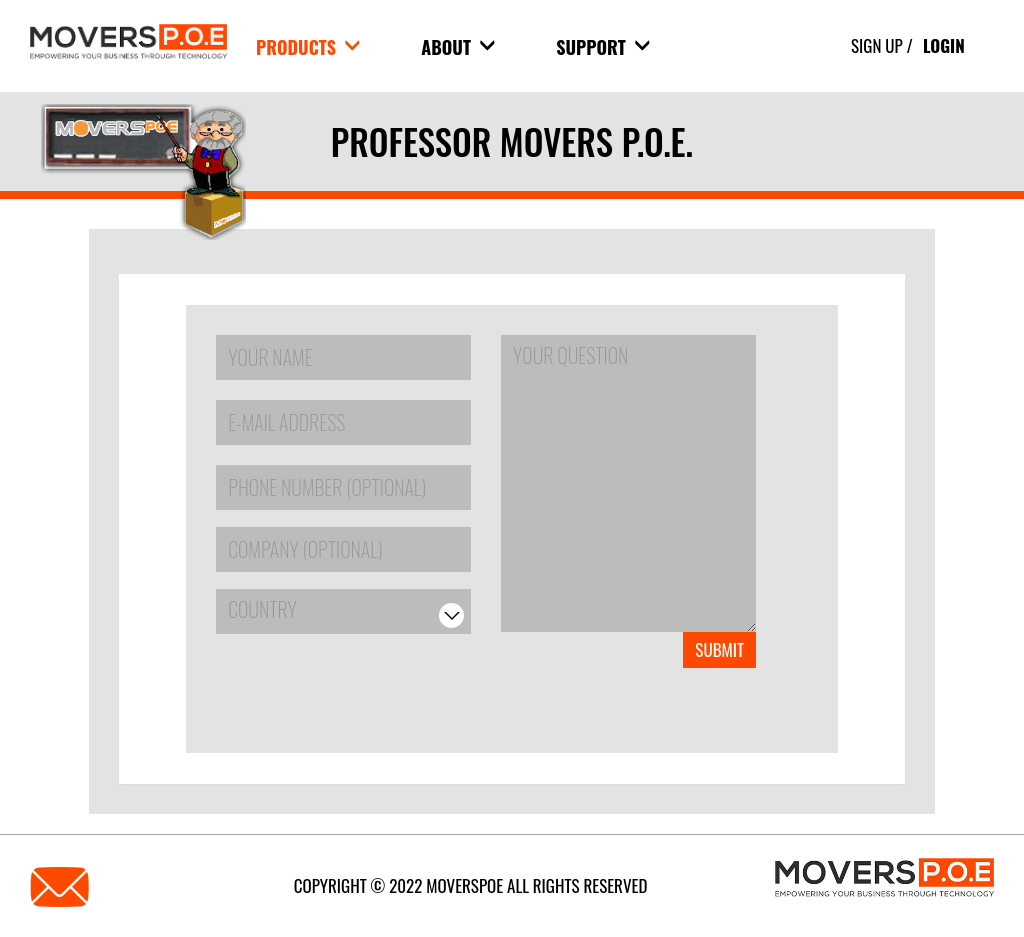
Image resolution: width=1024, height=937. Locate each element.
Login (944, 45)
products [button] (308, 47)
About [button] (458, 47)
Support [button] (603, 47)
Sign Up (877, 45)
